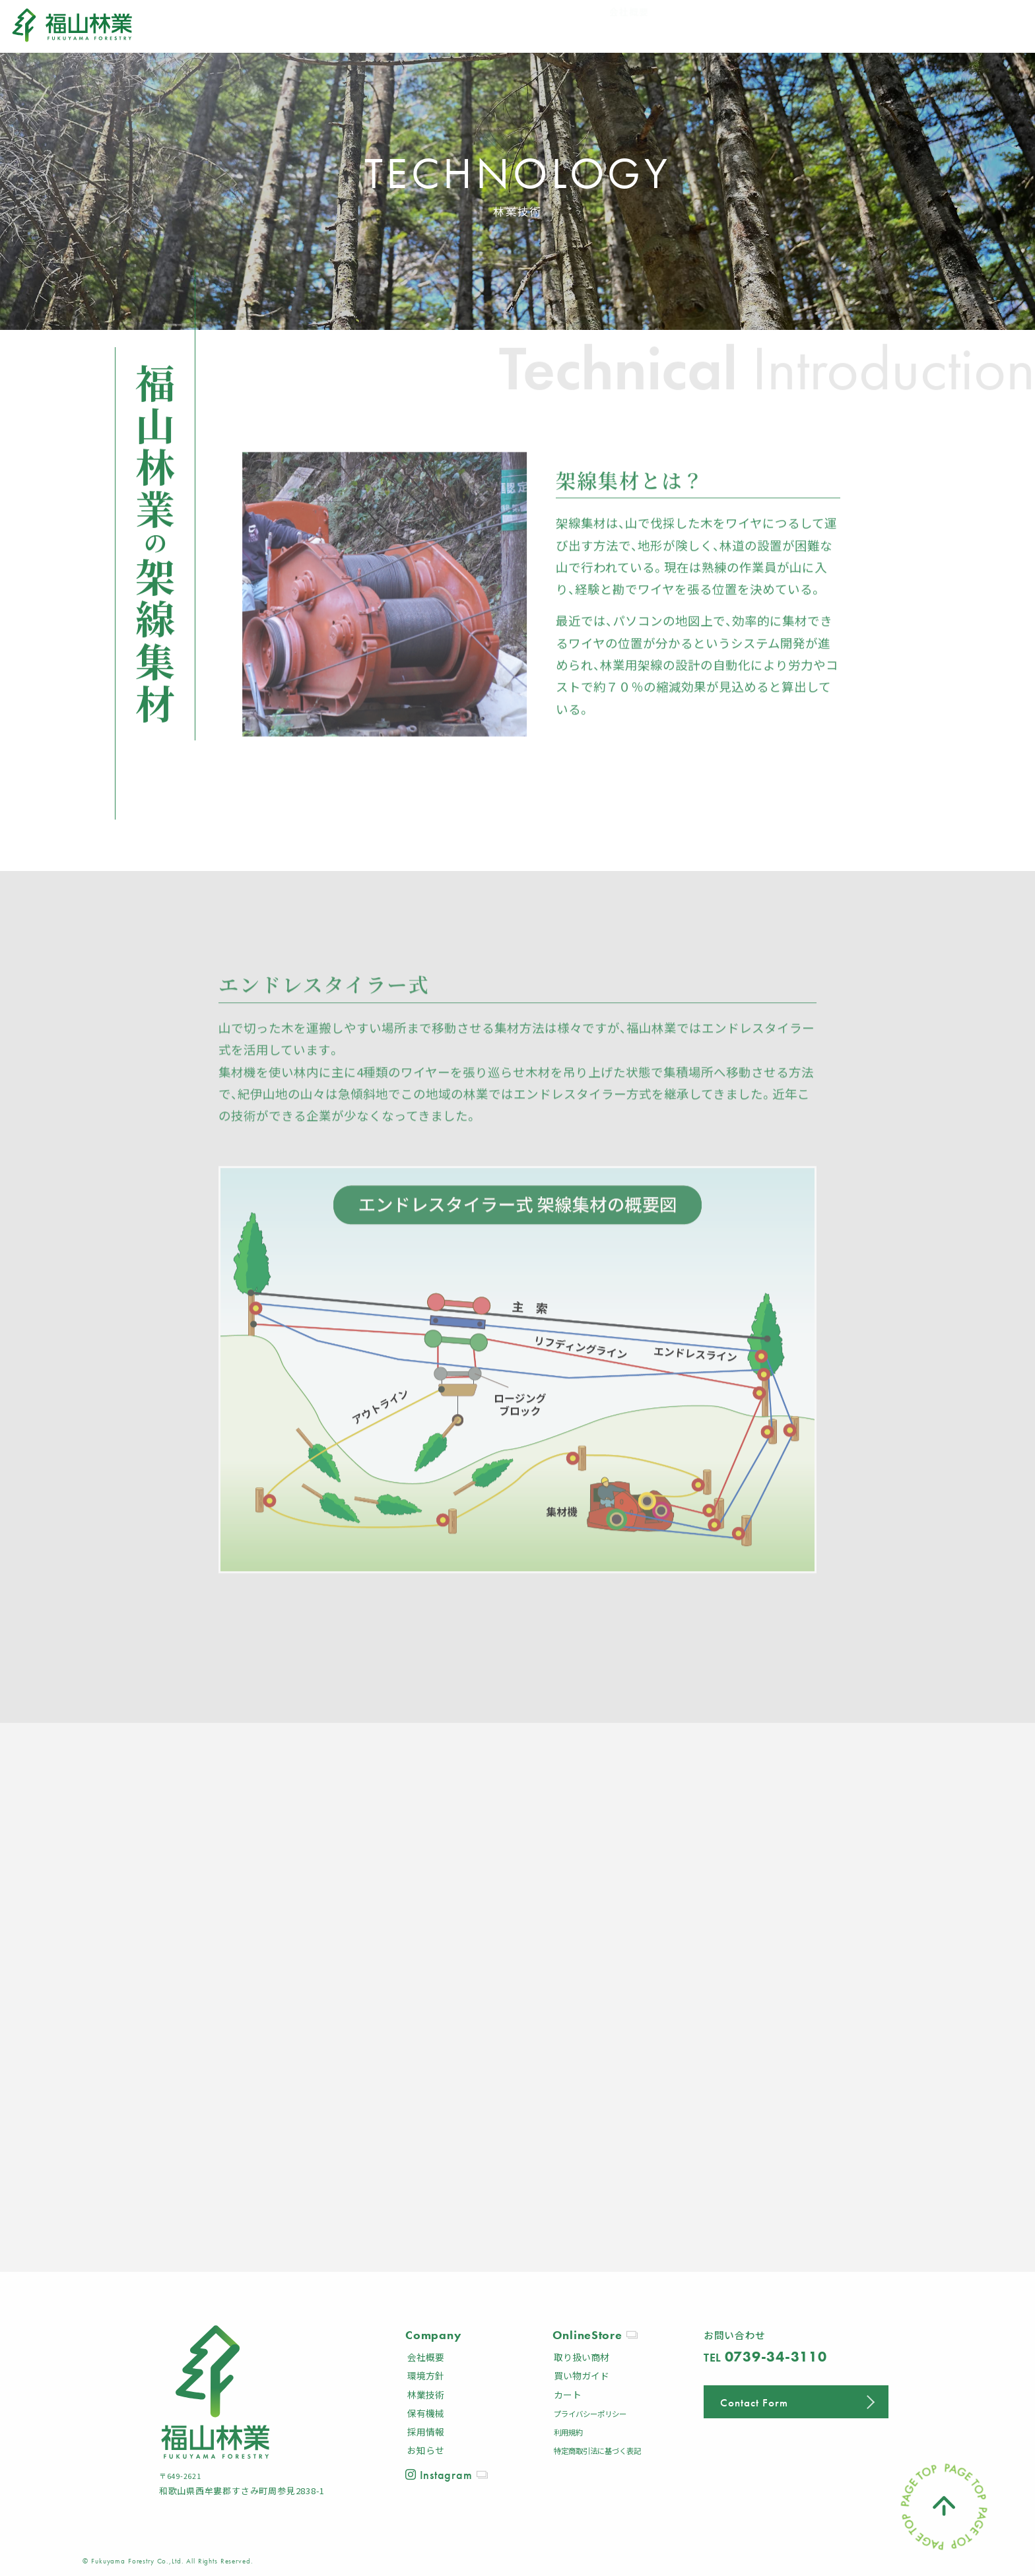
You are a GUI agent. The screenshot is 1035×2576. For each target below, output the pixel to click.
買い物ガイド (581, 2375)
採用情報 (425, 2431)
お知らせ (425, 2450)
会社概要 (425, 2357)
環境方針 (425, 2375)
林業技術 (425, 2394)
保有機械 (425, 2413)
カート (568, 2394)
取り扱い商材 (581, 2357)
